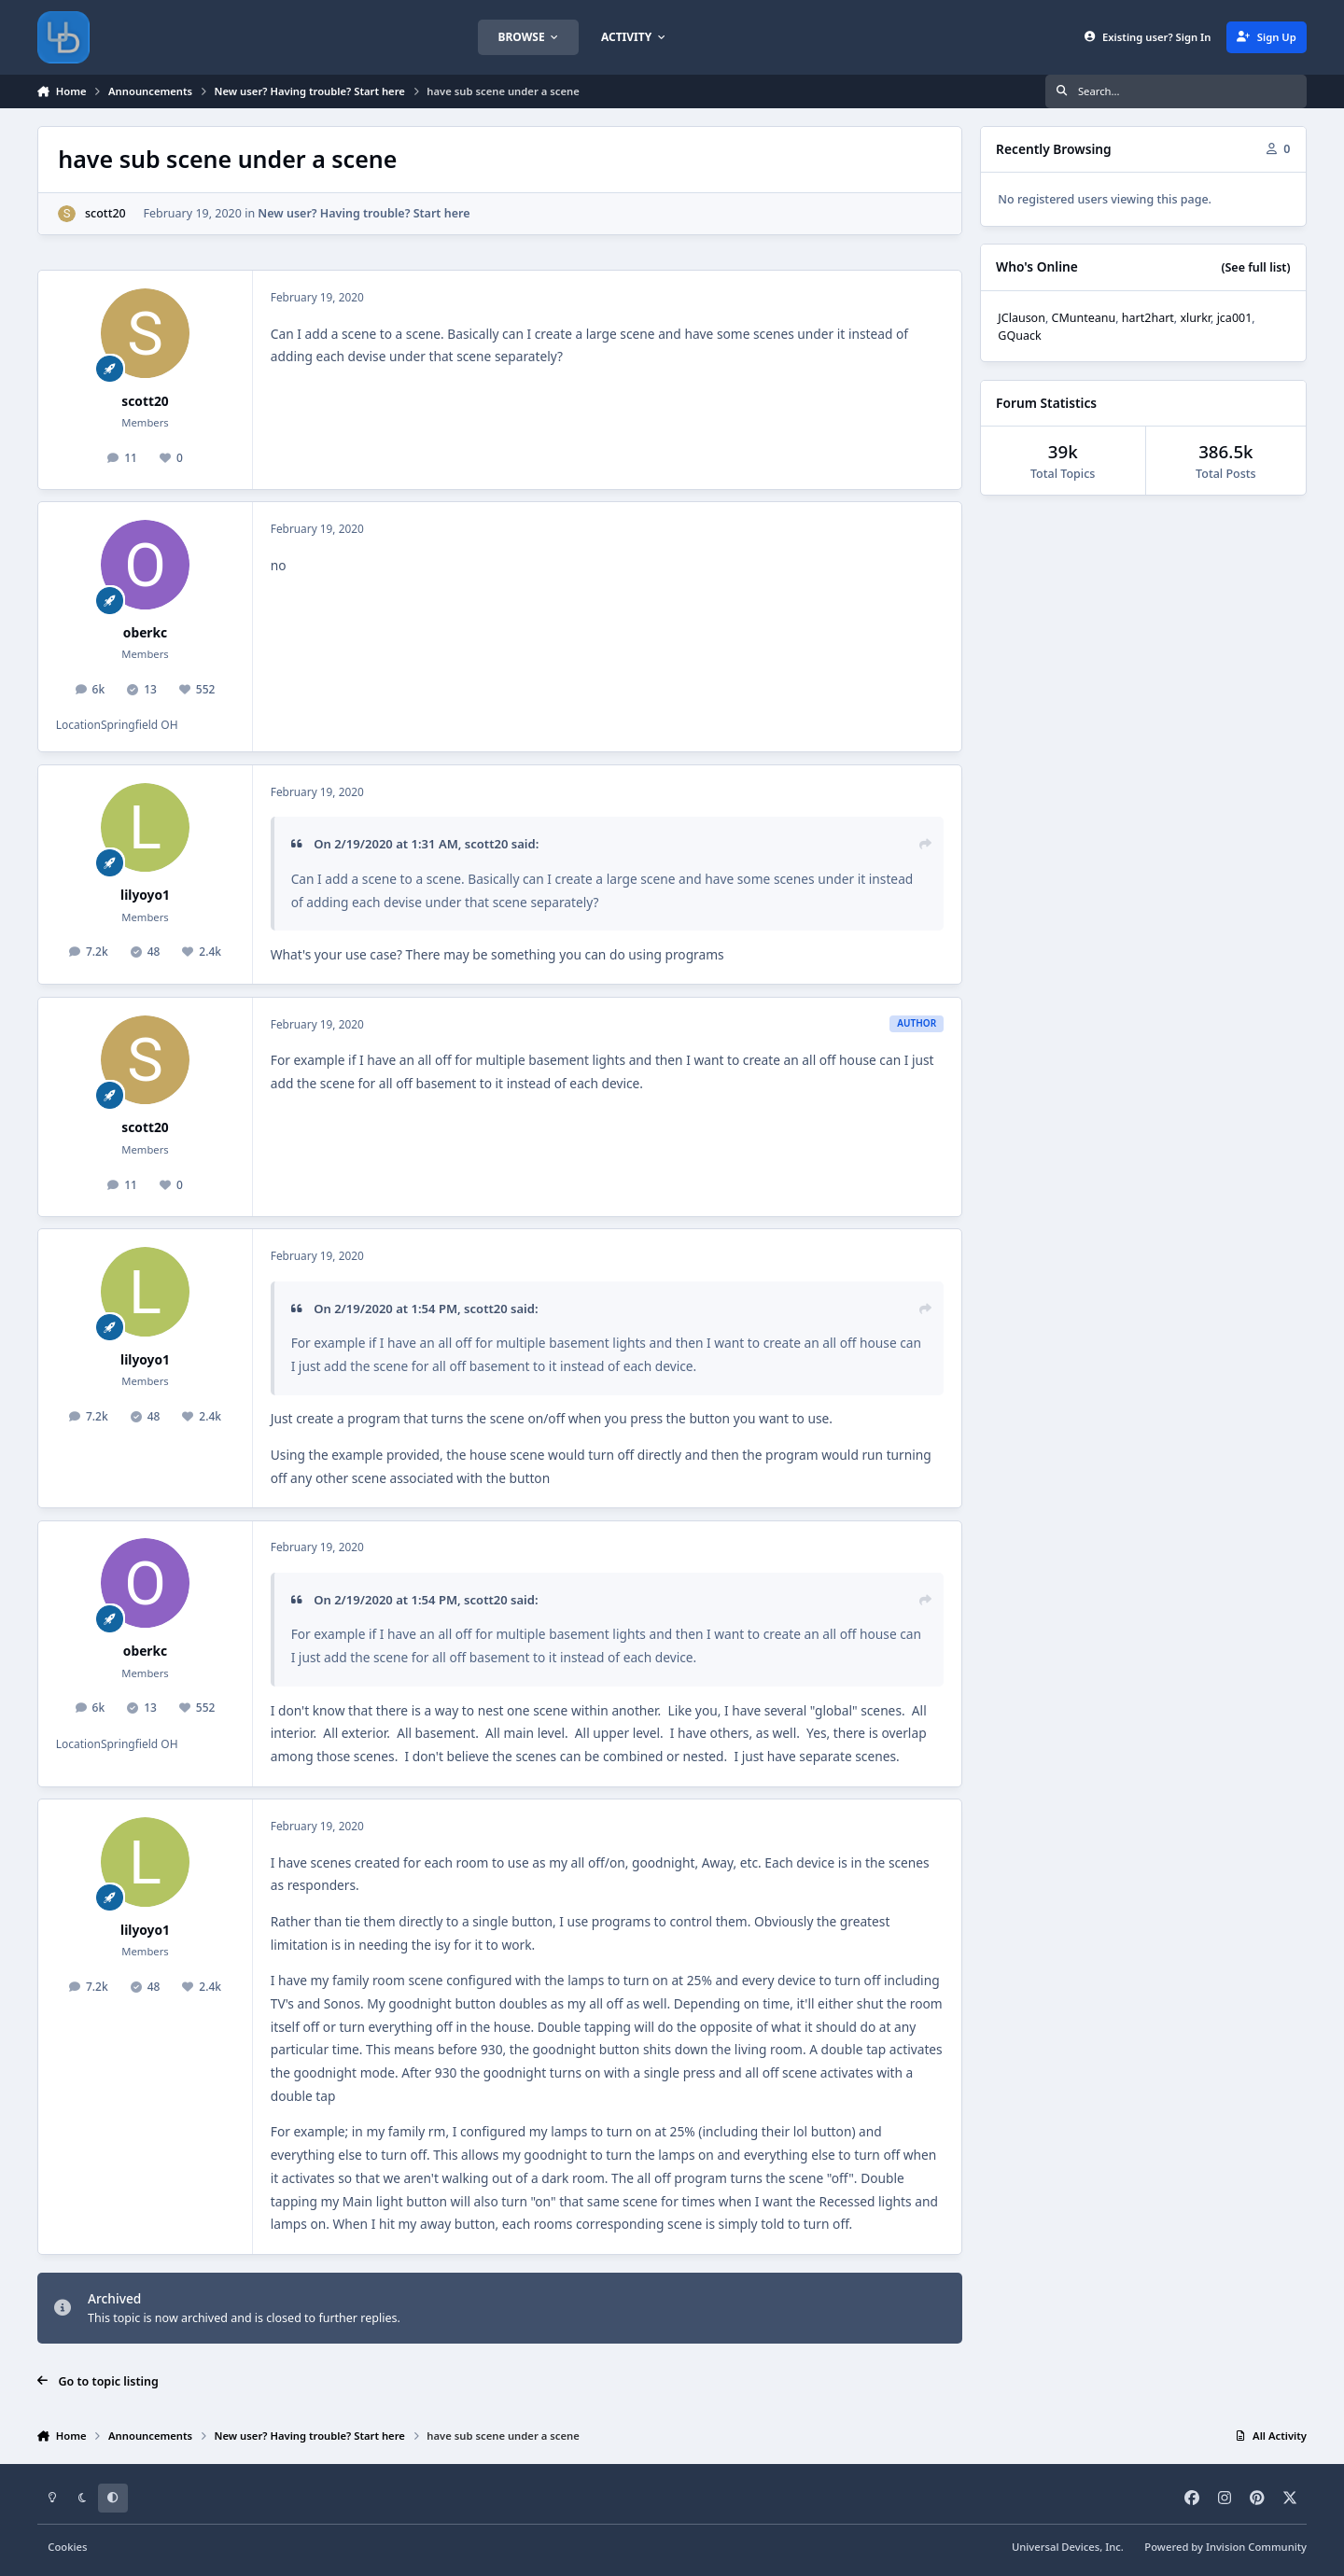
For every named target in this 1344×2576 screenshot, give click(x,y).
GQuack (1019, 335)
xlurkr (1195, 318)
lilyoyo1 (145, 894)
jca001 (1235, 318)
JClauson (1021, 318)
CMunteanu (1084, 318)
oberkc (145, 632)
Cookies (67, 2547)
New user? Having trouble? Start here (363, 213)
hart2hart (1148, 318)
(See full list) (1255, 267)
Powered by (1225, 2547)
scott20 (105, 213)
